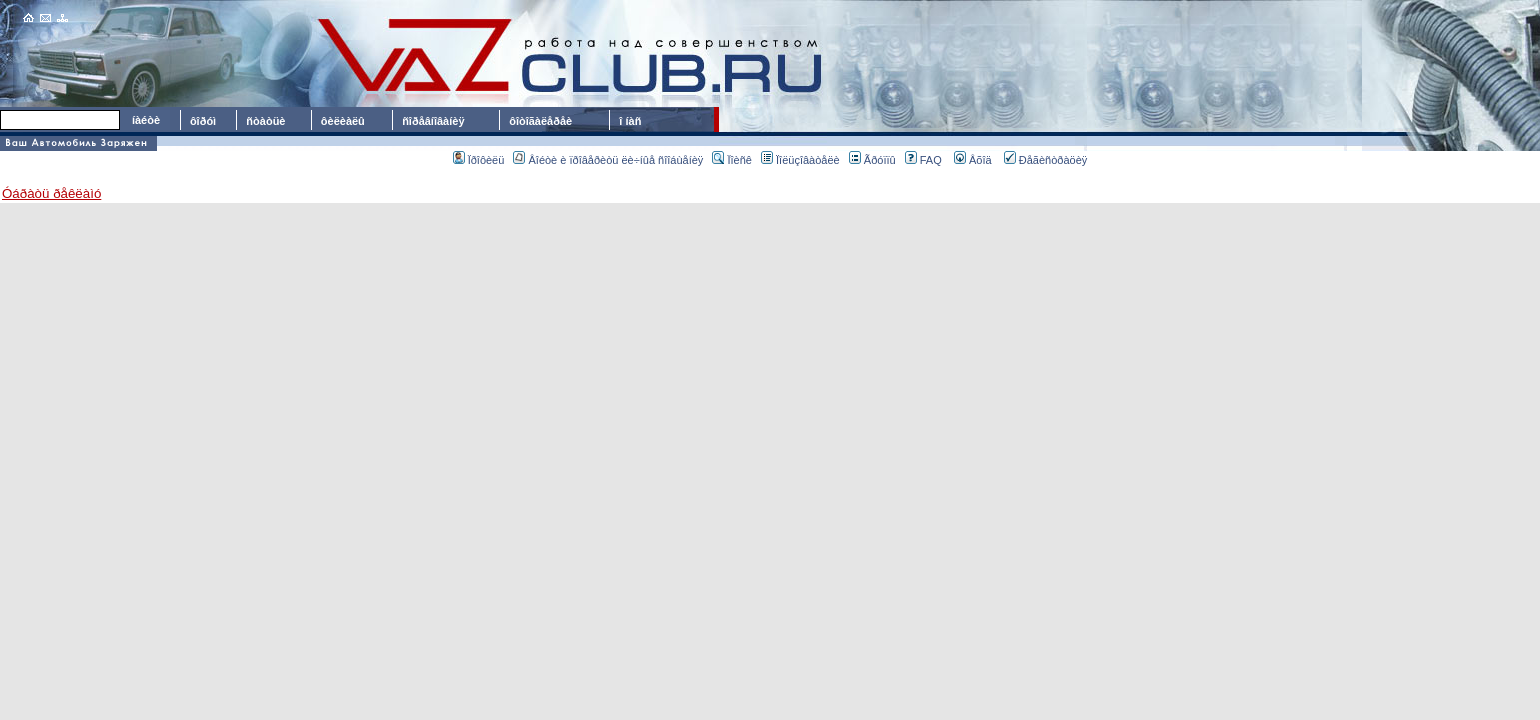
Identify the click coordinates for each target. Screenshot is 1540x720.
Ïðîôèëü (479, 160)
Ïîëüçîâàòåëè (800, 160)
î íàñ (630, 121)
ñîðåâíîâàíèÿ (433, 121)
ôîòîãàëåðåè (543, 121)
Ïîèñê (731, 160)
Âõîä (973, 160)
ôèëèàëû (343, 121)
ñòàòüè (265, 121)
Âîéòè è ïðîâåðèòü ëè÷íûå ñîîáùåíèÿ (608, 160)
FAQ (923, 160)
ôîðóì (203, 121)
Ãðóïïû (872, 160)
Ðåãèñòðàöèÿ (1046, 160)
